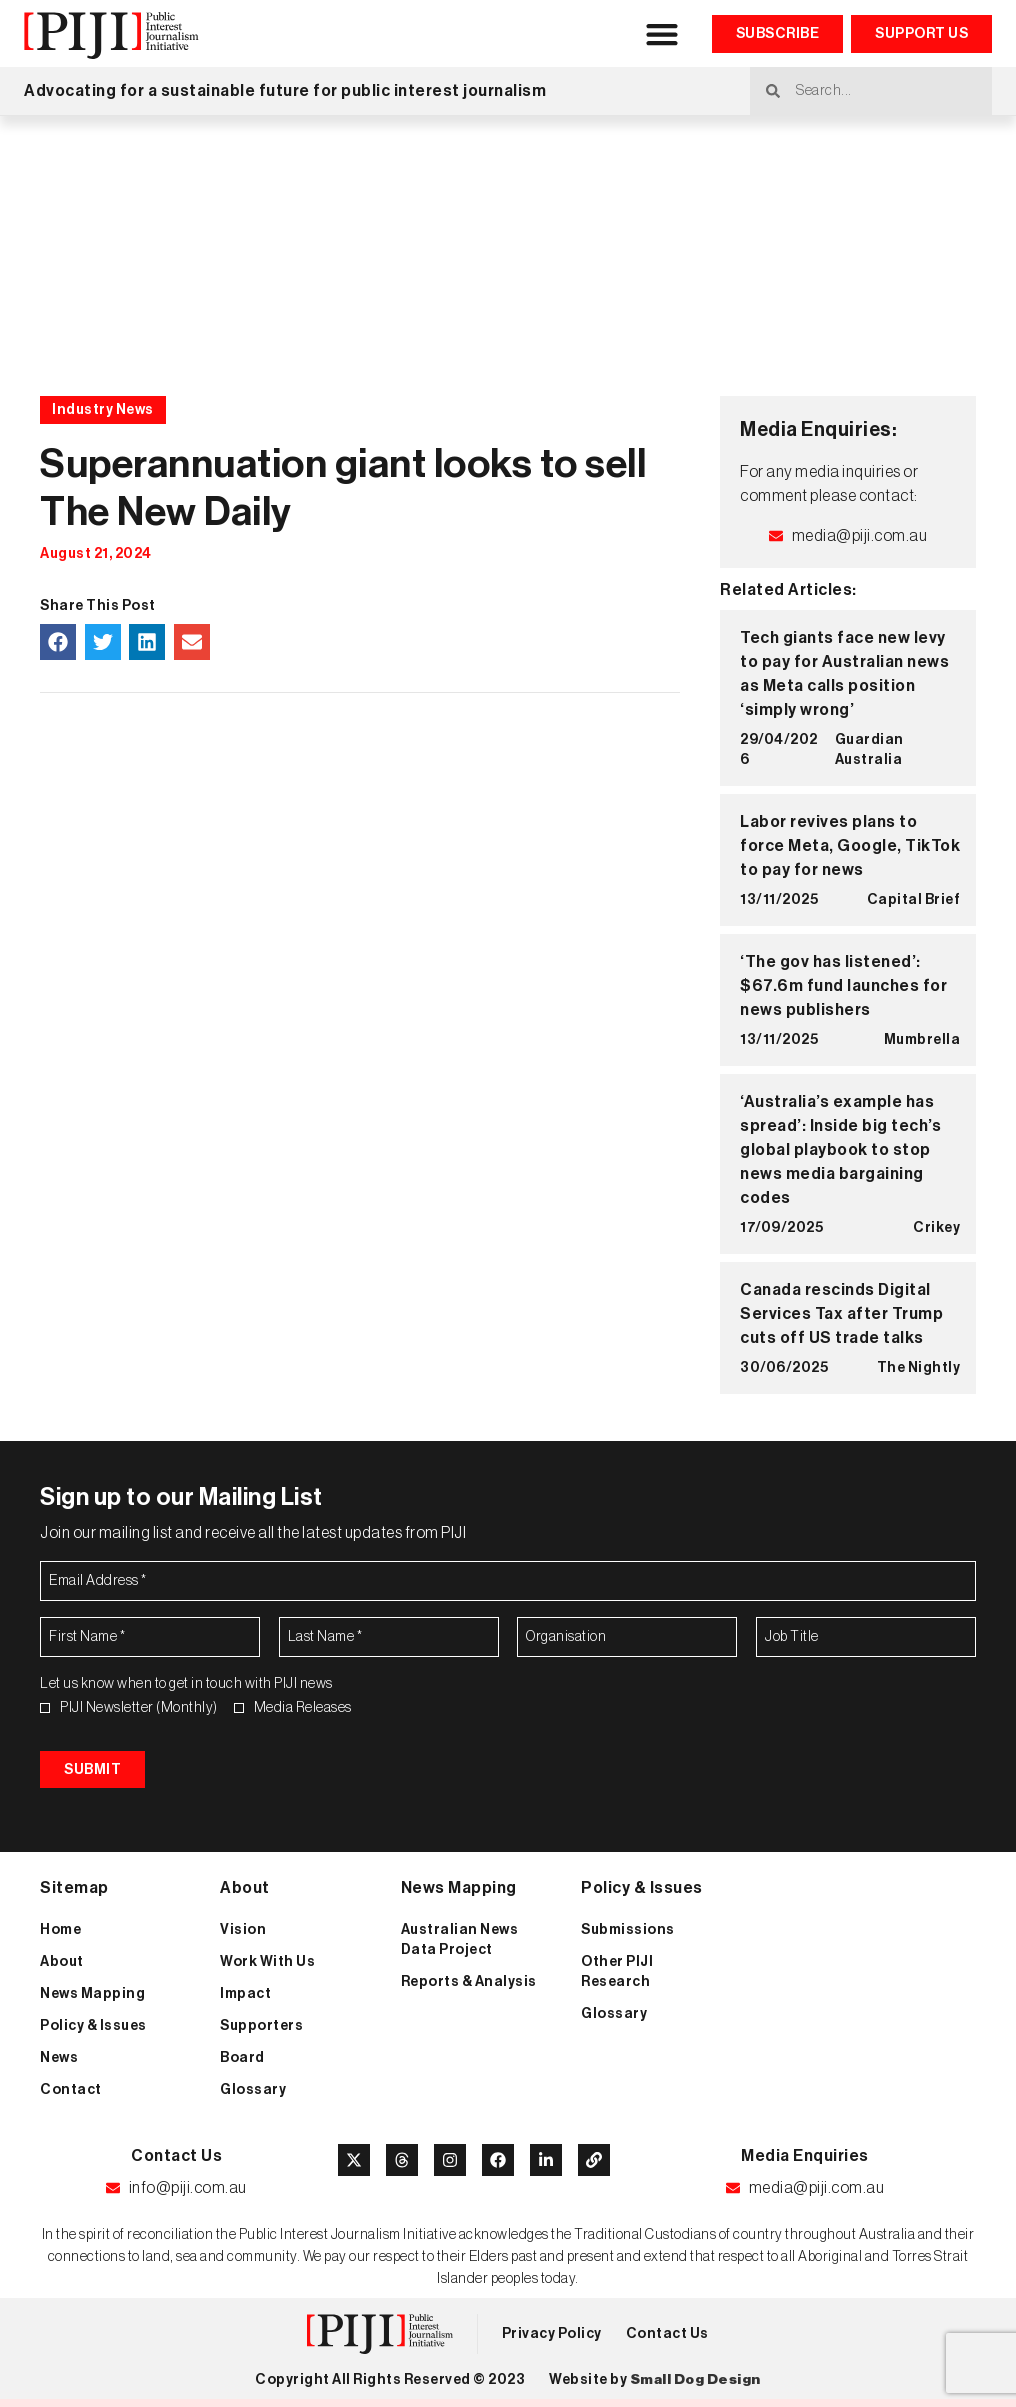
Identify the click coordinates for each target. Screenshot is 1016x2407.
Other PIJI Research (617, 1973)
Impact (245, 1995)
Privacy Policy (552, 2335)
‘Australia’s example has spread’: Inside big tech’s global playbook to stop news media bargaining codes (840, 1150)
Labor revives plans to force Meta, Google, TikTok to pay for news (850, 846)
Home (60, 1931)
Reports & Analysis (469, 1983)
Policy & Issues (93, 2027)
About (62, 1963)
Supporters (261, 2027)
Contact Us (667, 2335)
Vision (243, 1931)
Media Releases (303, 1708)
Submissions (628, 1931)
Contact (71, 2091)
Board (242, 2059)
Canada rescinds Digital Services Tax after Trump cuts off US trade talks (841, 1314)
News (59, 2059)
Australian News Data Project (460, 1941)
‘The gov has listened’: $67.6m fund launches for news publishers (843, 986)
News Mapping (92, 1995)
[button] (662, 33)
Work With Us (267, 1963)
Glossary (253, 2091)
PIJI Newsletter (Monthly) (139, 1708)
